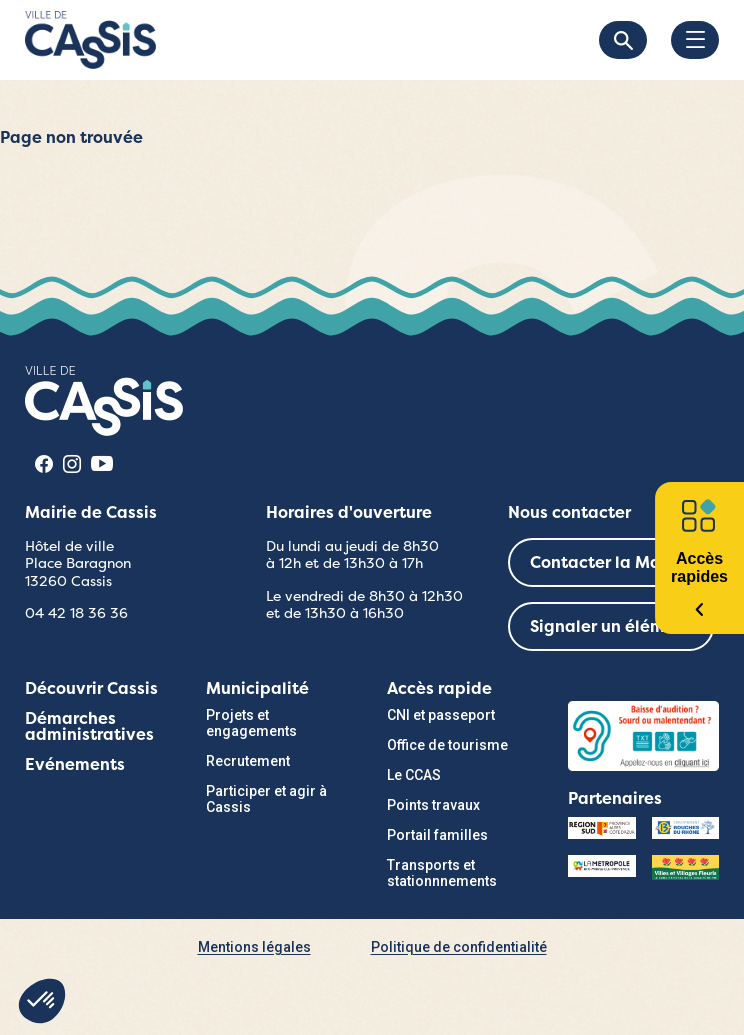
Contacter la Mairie (608, 562)
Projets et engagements (251, 723)
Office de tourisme (447, 745)
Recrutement (248, 761)
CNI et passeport (441, 715)
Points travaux (433, 805)
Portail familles (437, 835)
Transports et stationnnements (442, 873)
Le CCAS (414, 775)
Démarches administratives (89, 726)
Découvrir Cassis (91, 688)
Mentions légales (254, 947)
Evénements (75, 764)
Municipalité (257, 688)
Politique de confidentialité (459, 947)
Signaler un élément (611, 626)
